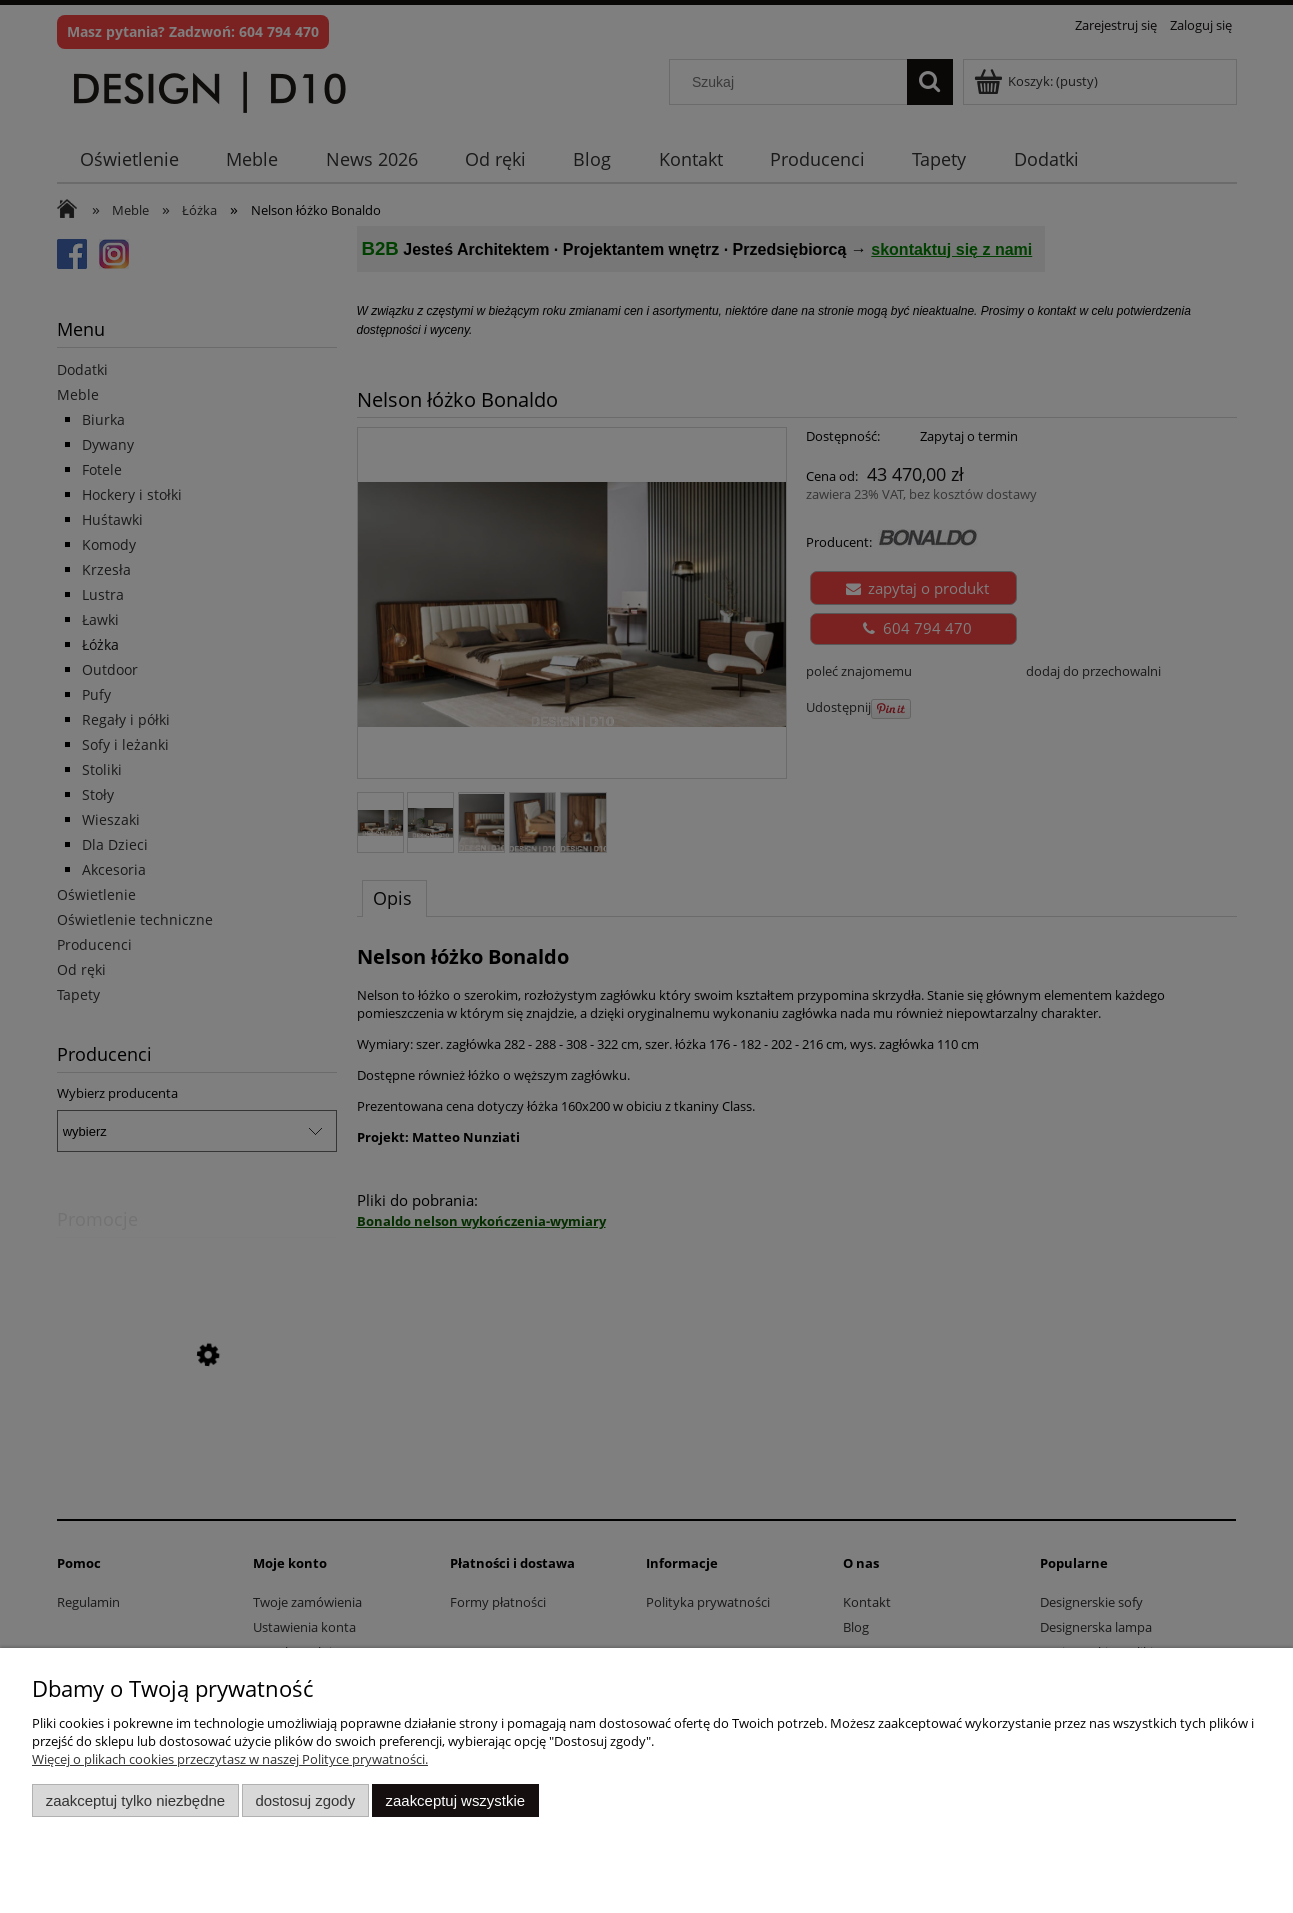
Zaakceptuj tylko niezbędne (135, 1800)
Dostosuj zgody (305, 1800)
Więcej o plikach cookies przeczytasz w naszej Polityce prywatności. (230, 1759)
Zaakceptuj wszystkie (455, 1800)
